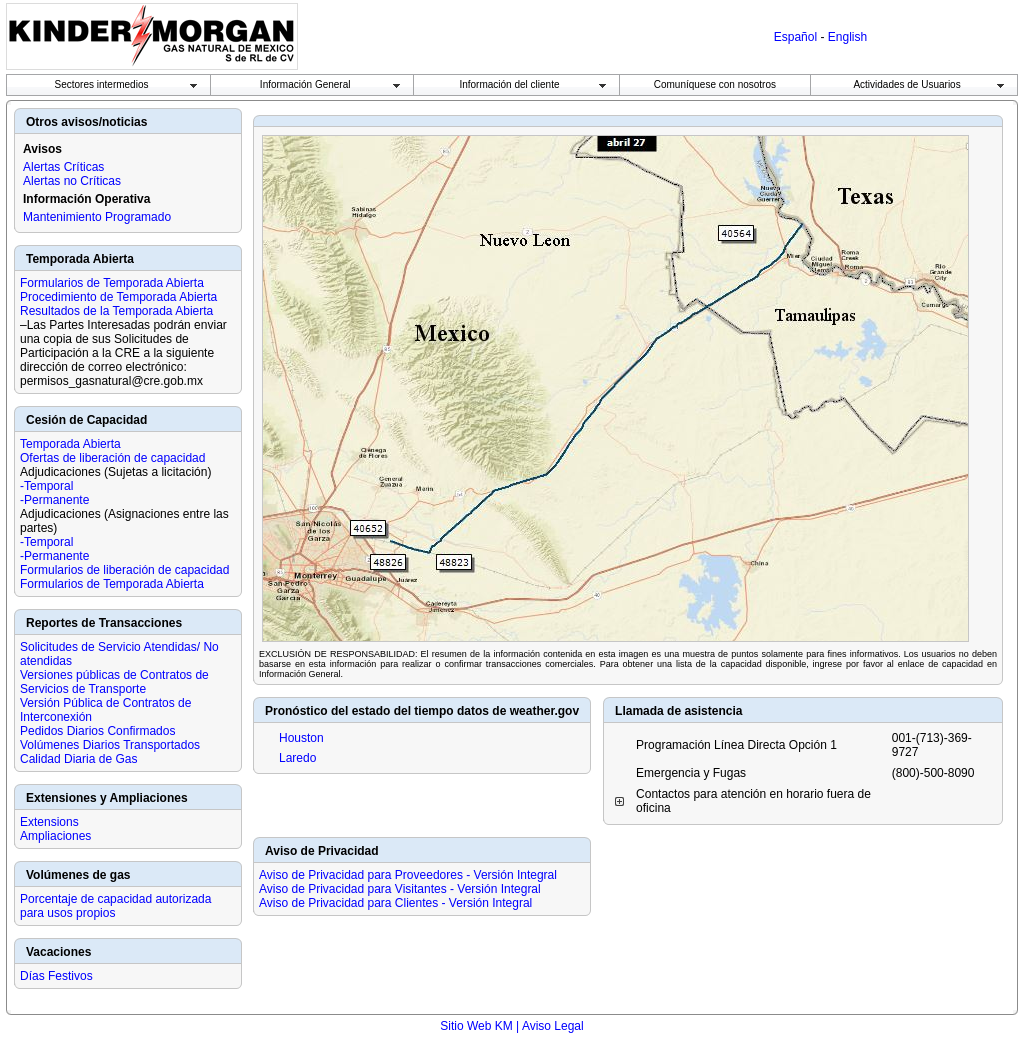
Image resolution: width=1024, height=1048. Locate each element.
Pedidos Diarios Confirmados (97, 731)
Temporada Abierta (70, 444)
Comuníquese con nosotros (715, 84)
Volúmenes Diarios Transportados (110, 745)
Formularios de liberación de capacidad (124, 570)
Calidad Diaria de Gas (78, 759)
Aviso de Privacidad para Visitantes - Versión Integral (400, 889)
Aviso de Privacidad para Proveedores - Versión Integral (408, 875)
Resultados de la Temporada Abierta (116, 311)
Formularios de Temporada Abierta (112, 283)
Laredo (297, 758)
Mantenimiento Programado (97, 217)
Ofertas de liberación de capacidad (112, 458)
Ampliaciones (55, 836)
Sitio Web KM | (481, 1026)
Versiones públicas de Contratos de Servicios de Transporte (114, 682)
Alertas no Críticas (72, 181)
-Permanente (54, 500)
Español (795, 37)
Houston (301, 738)
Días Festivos (56, 976)
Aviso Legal (553, 1026)
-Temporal (46, 486)
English (847, 37)
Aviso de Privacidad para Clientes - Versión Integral (395, 903)
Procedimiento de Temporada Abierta (118, 297)
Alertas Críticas (63, 167)
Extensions (49, 822)
